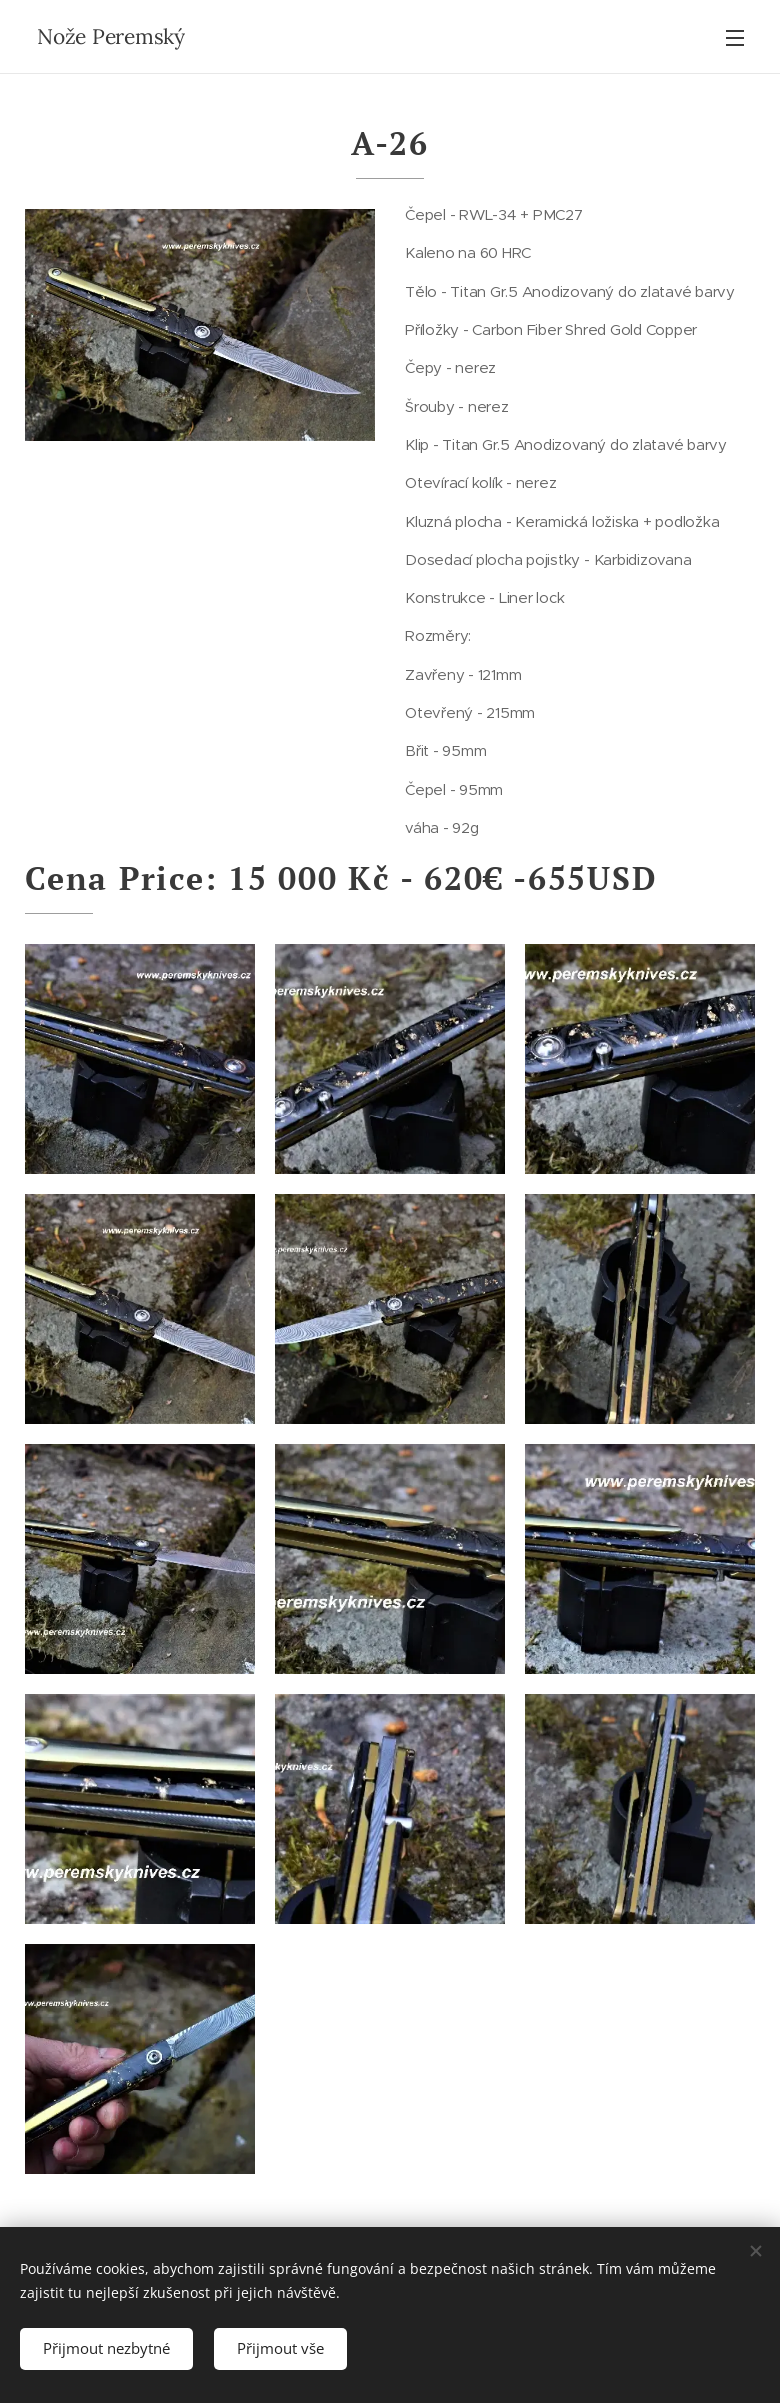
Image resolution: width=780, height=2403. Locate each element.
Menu (735, 38)
